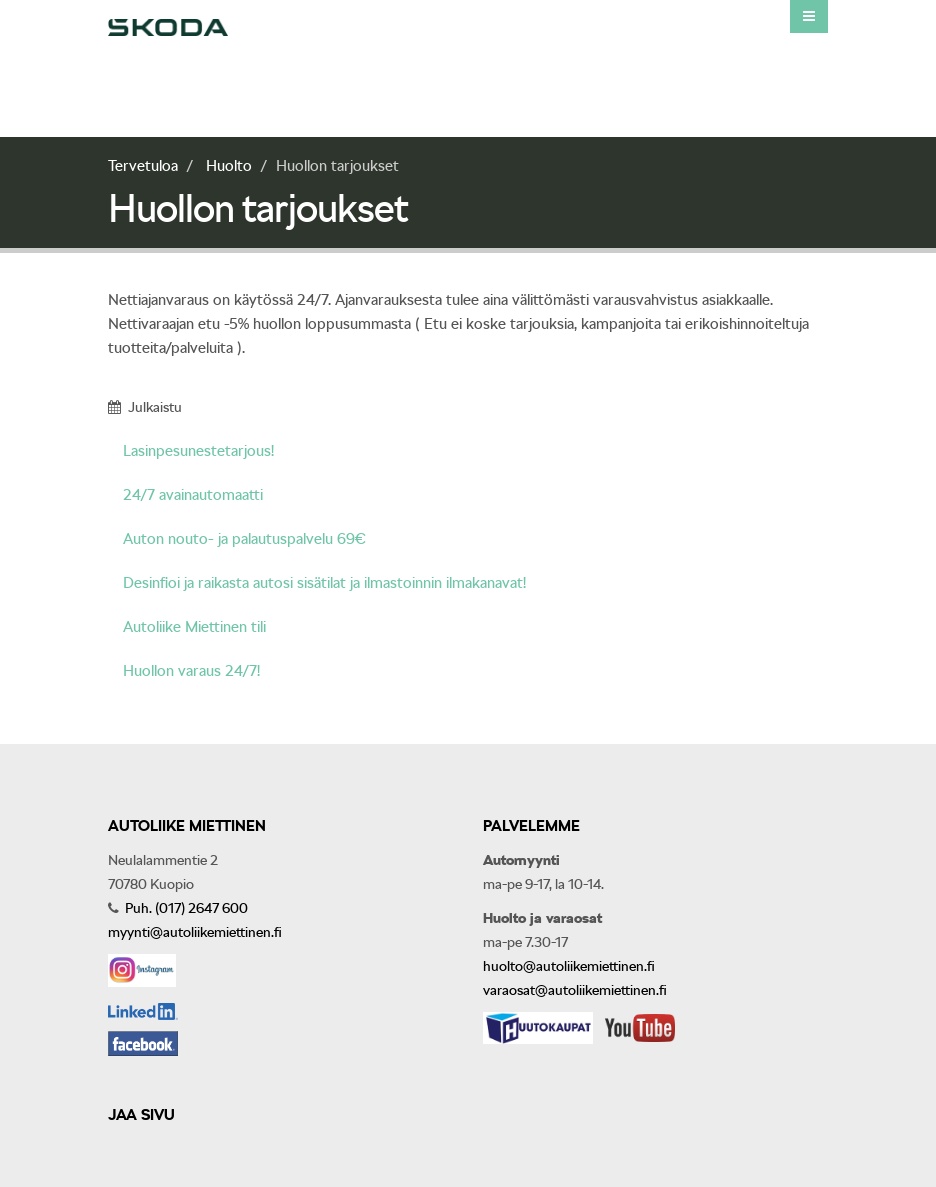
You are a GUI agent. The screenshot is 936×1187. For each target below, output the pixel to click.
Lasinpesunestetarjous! (198, 451)
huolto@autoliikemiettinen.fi (569, 966)
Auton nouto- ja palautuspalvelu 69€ (244, 539)
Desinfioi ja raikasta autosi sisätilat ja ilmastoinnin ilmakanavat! (324, 583)
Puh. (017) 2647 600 (185, 908)
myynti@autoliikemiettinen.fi (195, 932)
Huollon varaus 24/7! (191, 671)
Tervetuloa (143, 166)
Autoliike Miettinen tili (194, 627)
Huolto (229, 166)
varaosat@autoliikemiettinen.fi (575, 990)
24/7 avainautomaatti (193, 495)
